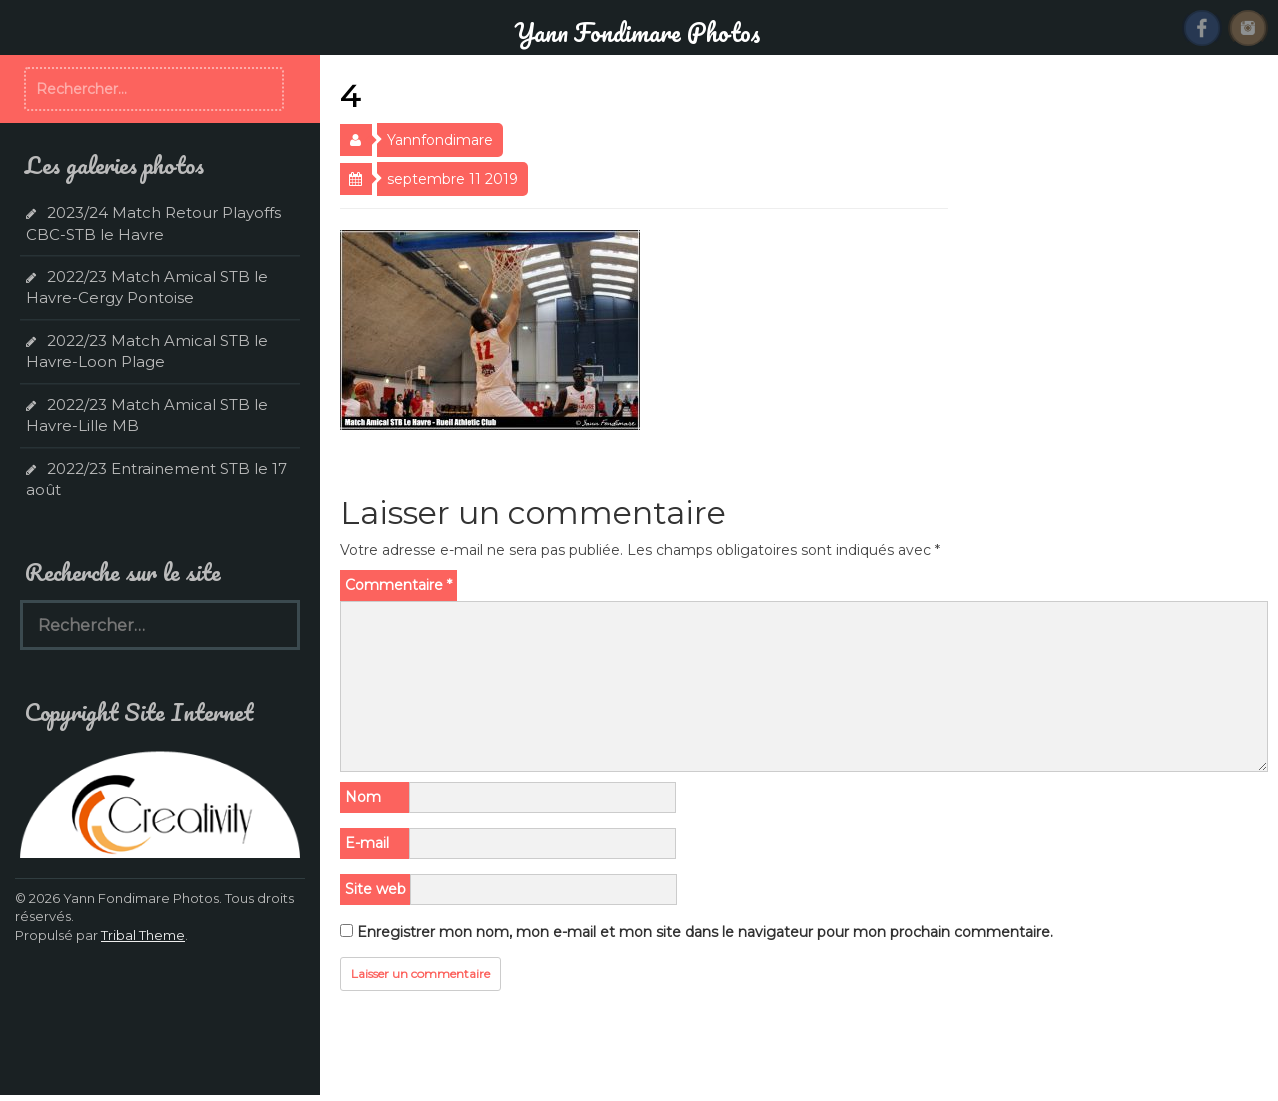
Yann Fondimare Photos (637, 32)
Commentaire (398, 585)
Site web (375, 889)
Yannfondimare (440, 140)
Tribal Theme (143, 935)
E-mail (367, 843)
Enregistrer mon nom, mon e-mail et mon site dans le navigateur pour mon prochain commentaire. (705, 932)
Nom (363, 797)
